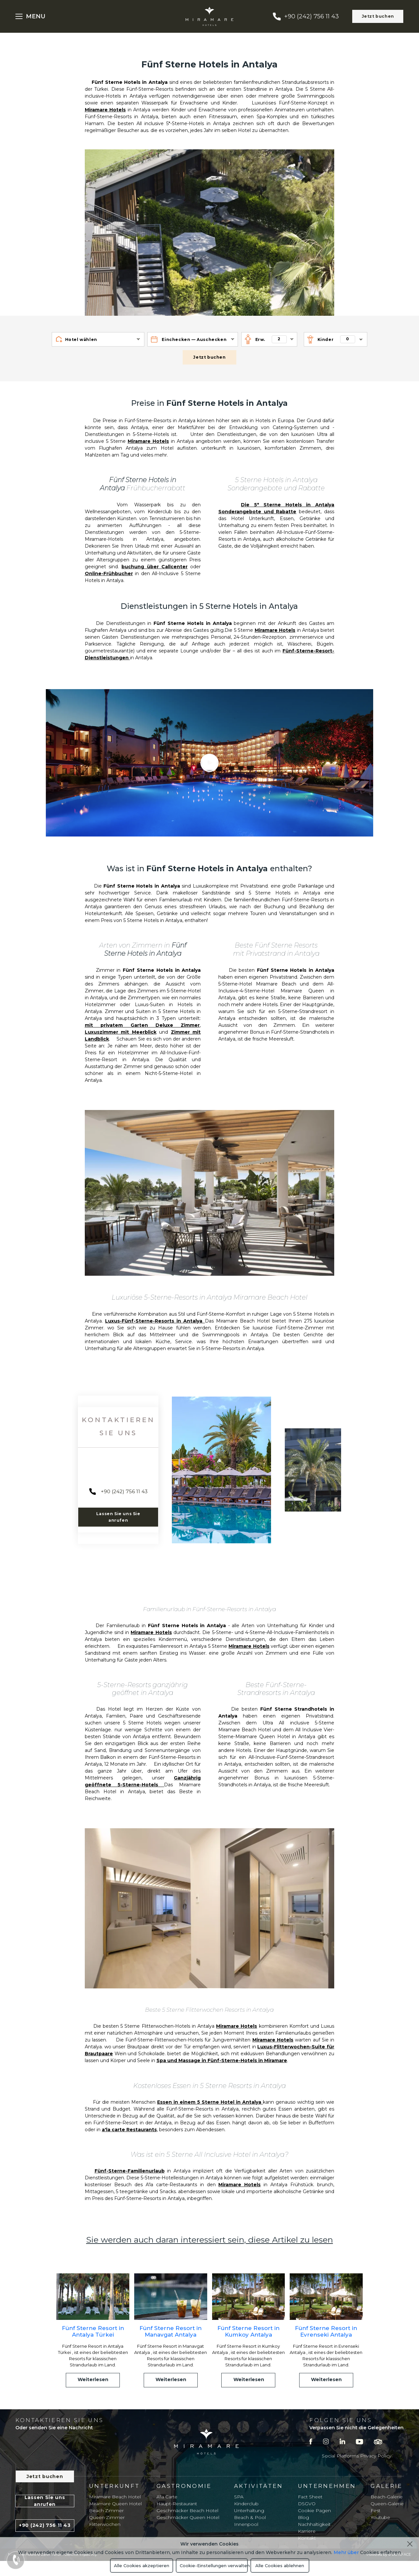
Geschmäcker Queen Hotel (187, 2517)
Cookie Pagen (314, 2510)
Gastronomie (184, 2486)
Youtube (380, 2517)
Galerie (386, 2486)
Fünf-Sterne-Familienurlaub (130, 2171)
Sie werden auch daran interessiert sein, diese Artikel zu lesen (209, 2240)
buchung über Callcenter (154, 567)
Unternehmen (327, 2486)
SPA (239, 2497)
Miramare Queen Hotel (115, 2504)
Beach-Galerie (387, 2497)
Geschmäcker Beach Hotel (187, 2510)
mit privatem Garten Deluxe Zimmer (142, 1025)
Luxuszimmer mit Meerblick (120, 1032)
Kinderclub (246, 2504)
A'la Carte (166, 2497)
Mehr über (346, 2552)
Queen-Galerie (387, 2504)
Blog (303, 2517)
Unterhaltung (249, 2510)
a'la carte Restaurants (129, 2130)
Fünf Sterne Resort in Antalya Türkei (93, 2331)
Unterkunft (114, 2486)
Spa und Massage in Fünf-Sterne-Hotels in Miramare (221, 2060)
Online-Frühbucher (109, 573)
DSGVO (307, 2504)
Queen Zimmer (107, 2517)
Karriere (307, 2531)
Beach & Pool (250, 2517)
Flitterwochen (104, 2524)
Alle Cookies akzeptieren (141, 2565)
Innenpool (246, 2524)
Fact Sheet (310, 2497)
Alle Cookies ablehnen (279, 2565)
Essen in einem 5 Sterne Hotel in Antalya (210, 2102)
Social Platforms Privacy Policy (356, 2456)
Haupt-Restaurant (176, 2504)
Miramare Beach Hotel (115, 2497)
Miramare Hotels (105, 110)
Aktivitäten (258, 2486)
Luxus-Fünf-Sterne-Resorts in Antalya (155, 1321)
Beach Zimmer (106, 2510)
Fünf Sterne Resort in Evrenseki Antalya (326, 2331)
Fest (375, 2510)
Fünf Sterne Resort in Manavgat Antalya (170, 2331)
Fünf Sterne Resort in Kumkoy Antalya (248, 2331)
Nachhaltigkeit (314, 2524)
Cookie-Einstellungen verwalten (214, 2565)
